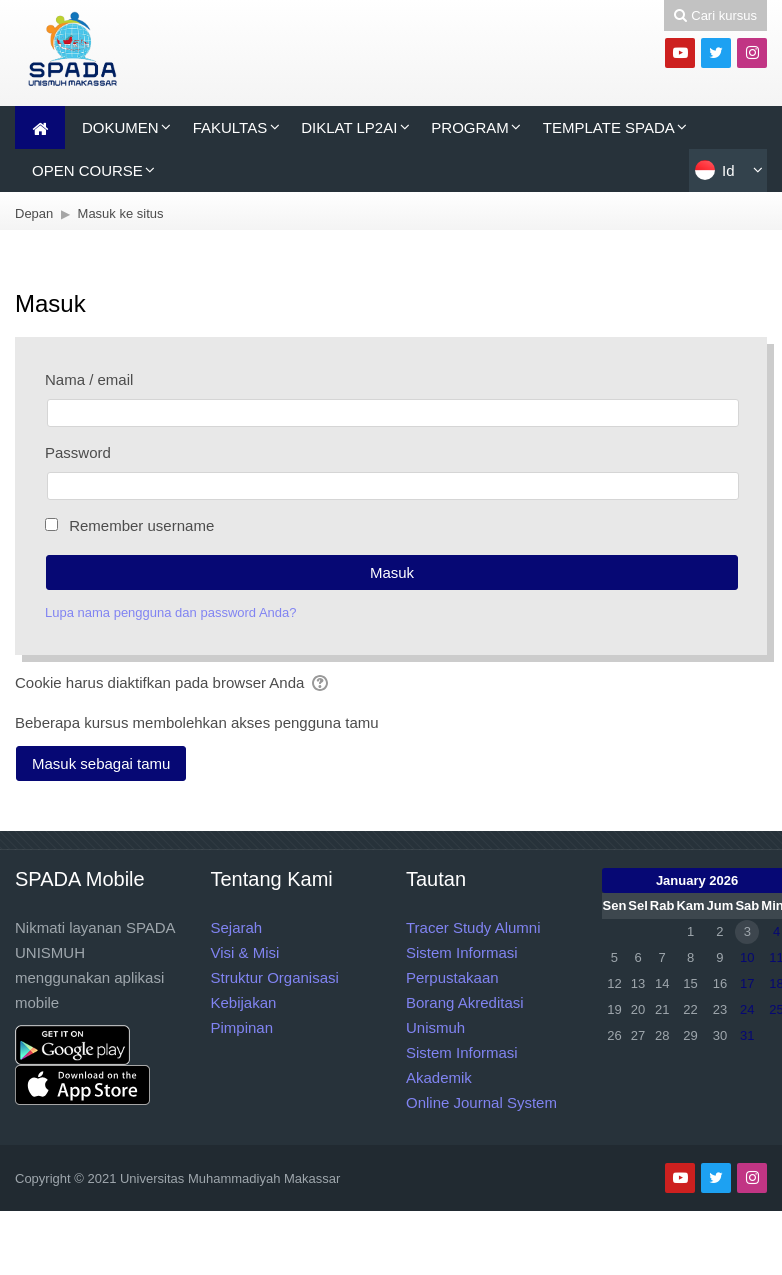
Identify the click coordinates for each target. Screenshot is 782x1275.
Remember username (141, 525)
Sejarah (237, 927)
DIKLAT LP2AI (349, 127)
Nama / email (89, 379)
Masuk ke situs (121, 213)
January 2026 (697, 880)
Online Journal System (481, 1102)
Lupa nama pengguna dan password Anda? (171, 612)
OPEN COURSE (87, 170)
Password (78, 452)
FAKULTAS (230, 127)
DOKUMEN (120, 127)
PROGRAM (470, 127)
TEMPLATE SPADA (609, 127)
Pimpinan (242, 1027)
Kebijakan (244, 1002)
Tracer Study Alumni (473, 927)
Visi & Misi (245, 952)
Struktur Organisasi (275, 977)
